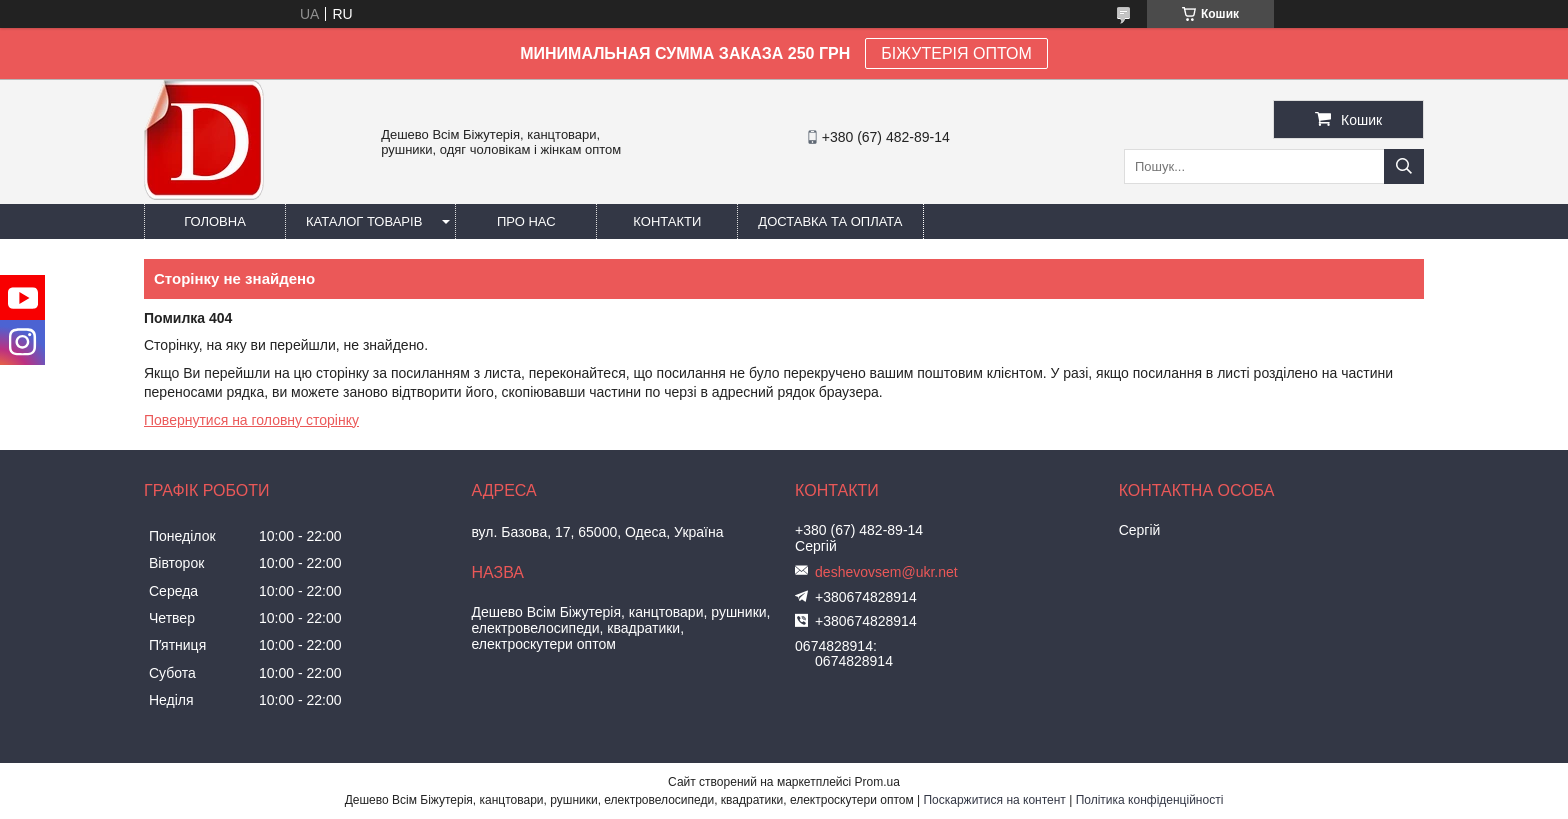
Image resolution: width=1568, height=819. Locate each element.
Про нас (526, 221)
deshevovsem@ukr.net (886, 572)
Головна (215, 221)
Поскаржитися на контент (994, 800)
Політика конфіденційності (1150, 800)
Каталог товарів (364, 221)
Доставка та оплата (830, 221)
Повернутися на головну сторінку (251, 420)
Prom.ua (877, 782)
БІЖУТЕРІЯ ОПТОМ (956, 53)
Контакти (667, 221)
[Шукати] (1404, 166)
